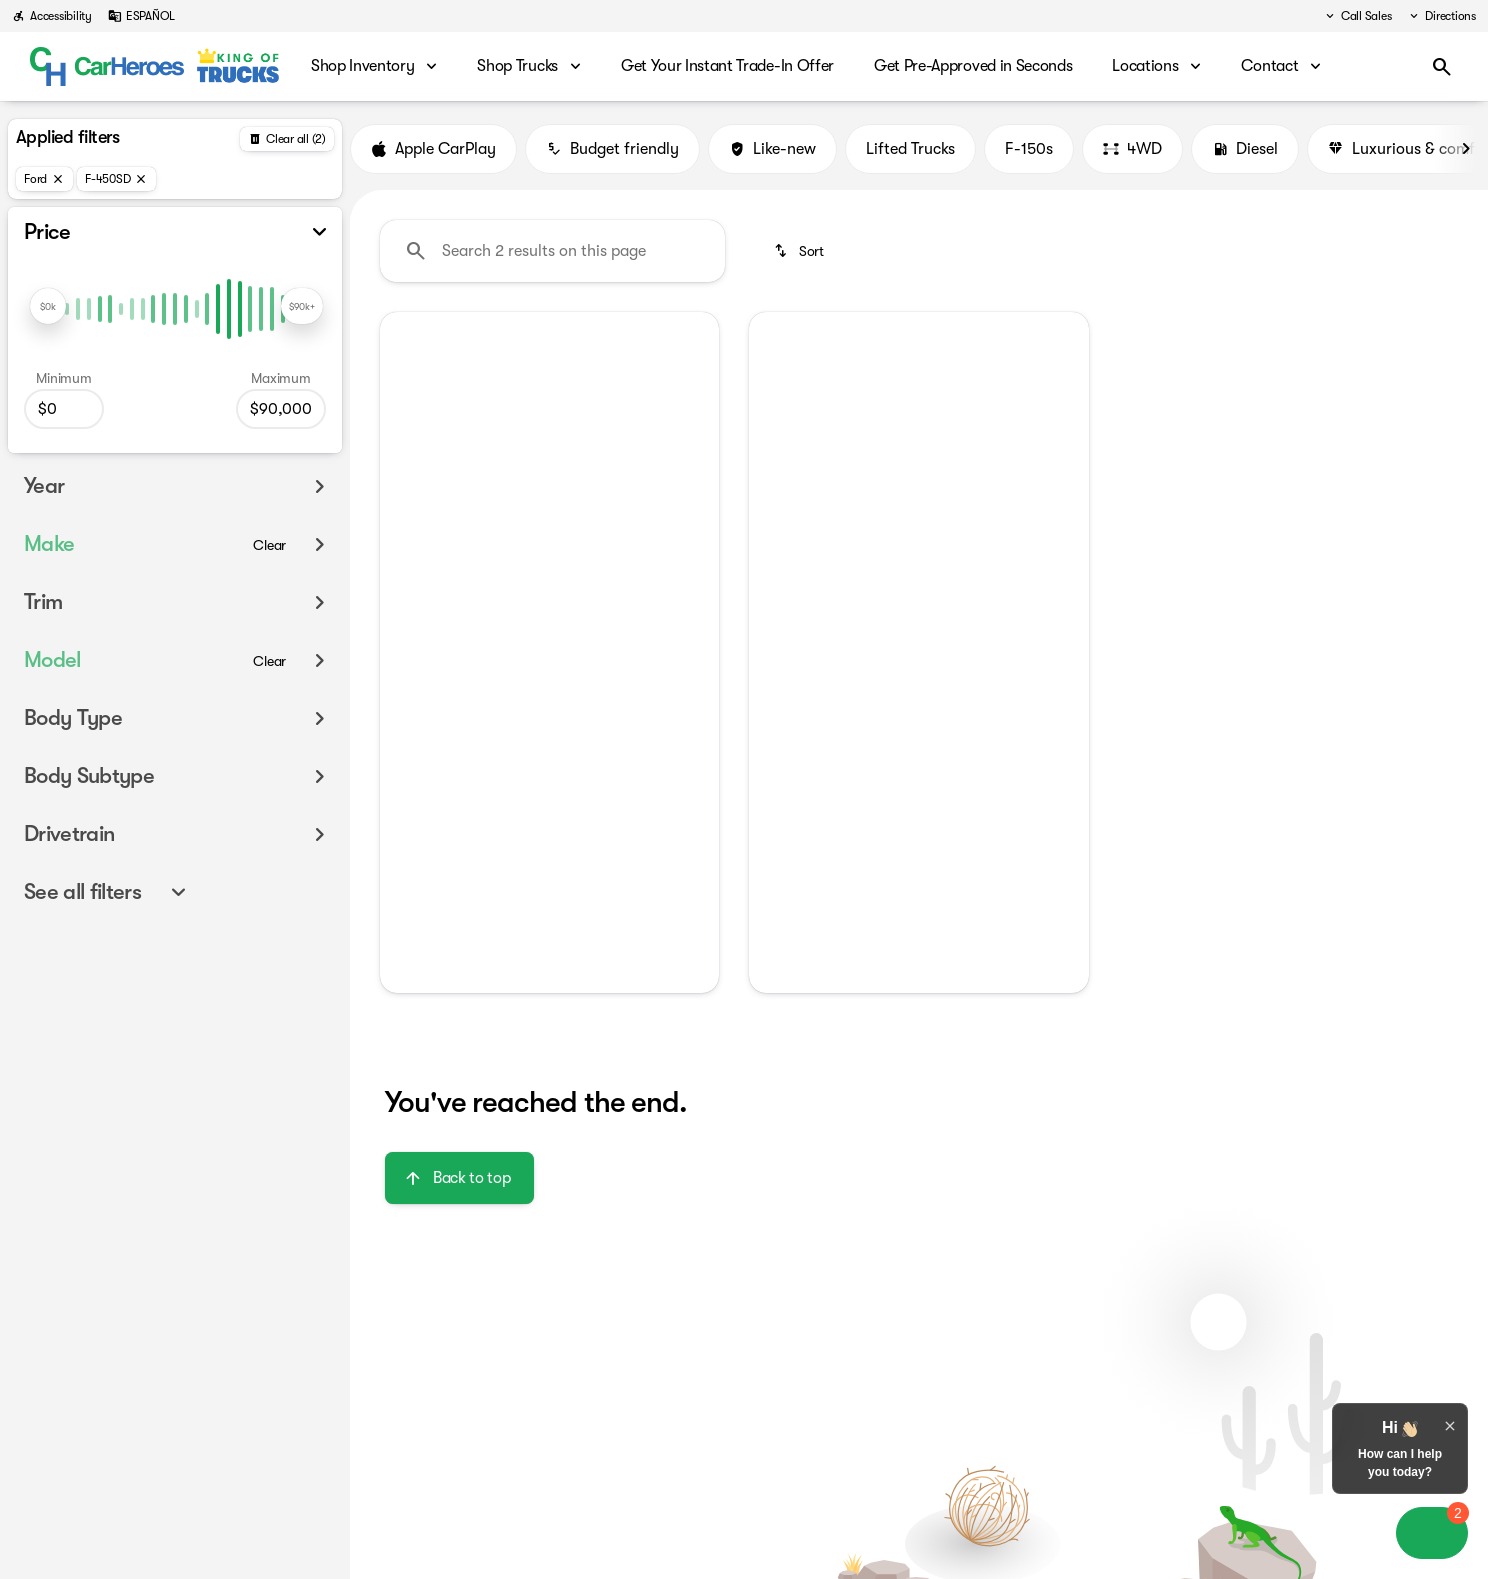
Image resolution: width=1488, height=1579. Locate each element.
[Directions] (1441, 16)
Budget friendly (612, 149)
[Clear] (269, 545)
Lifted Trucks (910, 149)
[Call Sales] (1357, 16)
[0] (64, 409)
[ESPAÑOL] (141, 16)
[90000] (281, 409)
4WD (1132, 149)
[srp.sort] (800, 251)
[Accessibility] (52, 16)
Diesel (1245, 149)
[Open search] (1442, 67)
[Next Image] (1466, 149)
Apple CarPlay (433, 149)
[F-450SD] (116, 179)
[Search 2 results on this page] (552, 251)
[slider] (48, 306)
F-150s (1029, 149)
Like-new (772, 149)
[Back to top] (459, 1178)
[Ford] (44, 179)
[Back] (287, 139)
